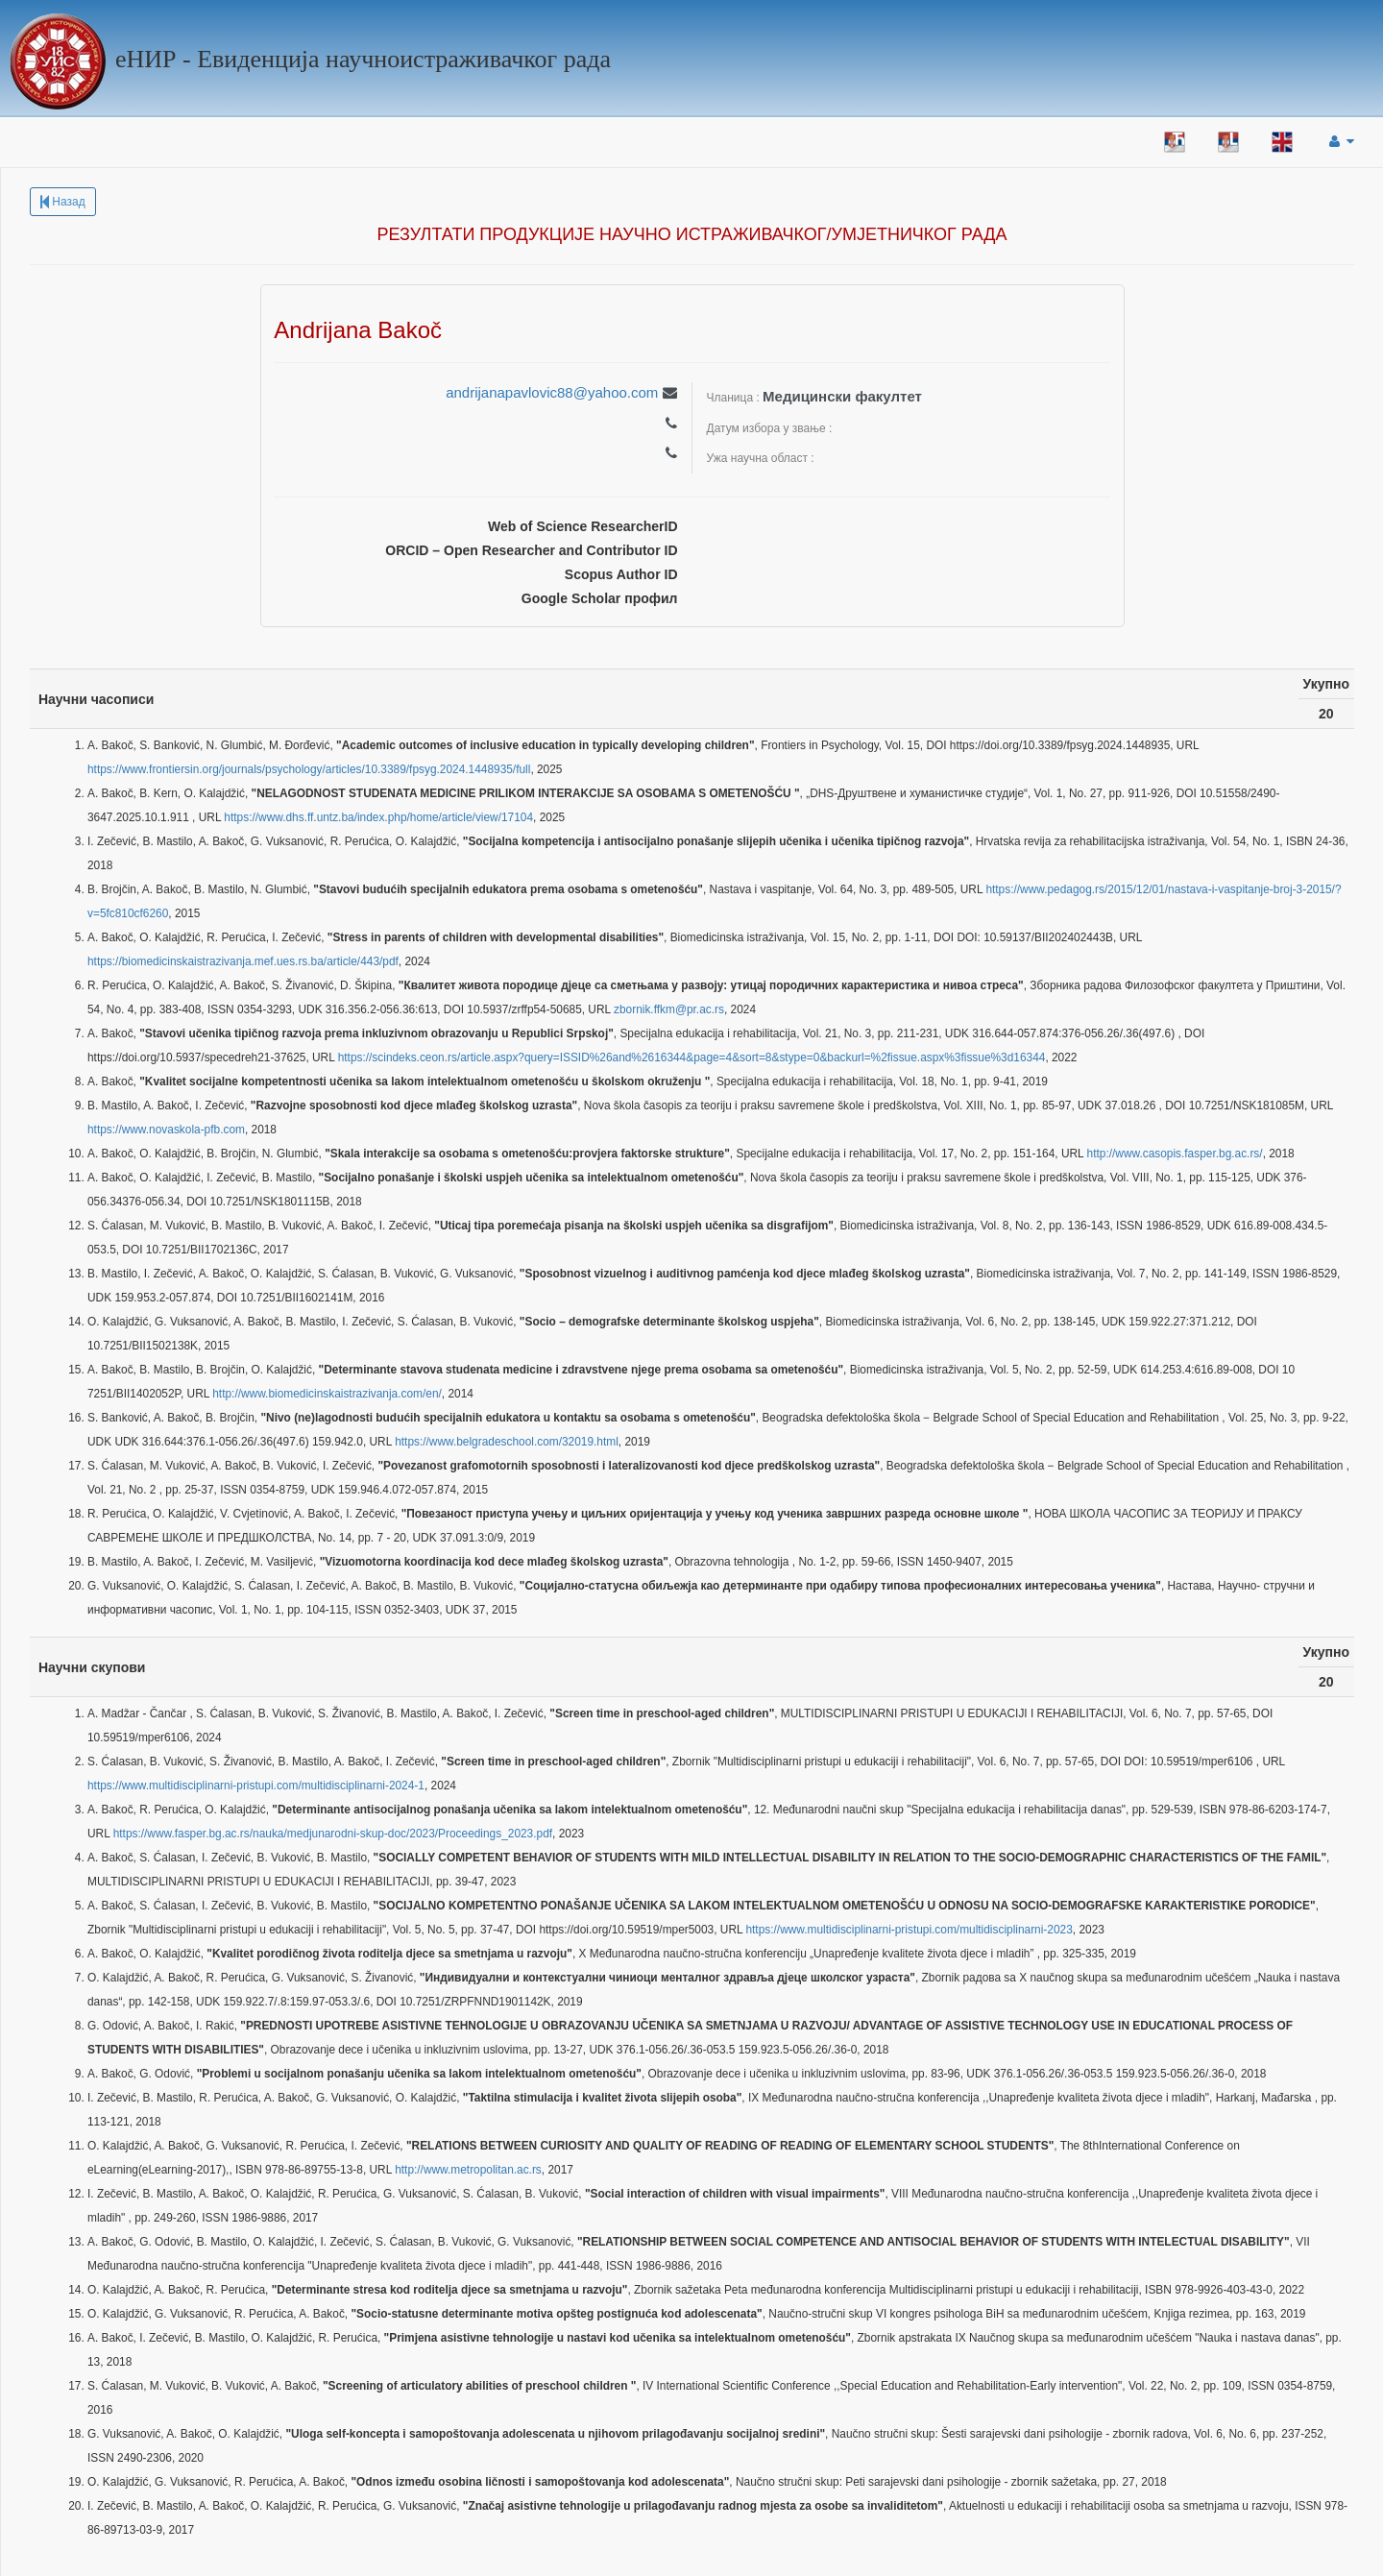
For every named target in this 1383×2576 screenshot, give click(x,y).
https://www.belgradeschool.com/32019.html (507, 1441)
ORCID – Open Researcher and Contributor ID (531, 550)
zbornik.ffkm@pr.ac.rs (669, 1009)
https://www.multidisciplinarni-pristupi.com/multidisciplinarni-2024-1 (256, 1785)
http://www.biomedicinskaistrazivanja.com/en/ (327, 1393)
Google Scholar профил (600, 598)
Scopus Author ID (621, 574)
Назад (62, 201)
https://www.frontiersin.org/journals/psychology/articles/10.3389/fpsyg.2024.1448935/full (308, 769)
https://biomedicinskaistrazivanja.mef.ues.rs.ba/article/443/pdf (243, 961)
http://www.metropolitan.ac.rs (468, 2169)
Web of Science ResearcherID (582, 526)
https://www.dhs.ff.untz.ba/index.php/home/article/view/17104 (378, 817)
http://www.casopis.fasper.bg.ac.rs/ (1175, 1153)
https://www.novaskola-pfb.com (166, 1129)
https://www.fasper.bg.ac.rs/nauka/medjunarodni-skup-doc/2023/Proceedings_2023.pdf (332, 1833)
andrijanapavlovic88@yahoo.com (552, 392)
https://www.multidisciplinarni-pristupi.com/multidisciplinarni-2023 (908, 1929)
